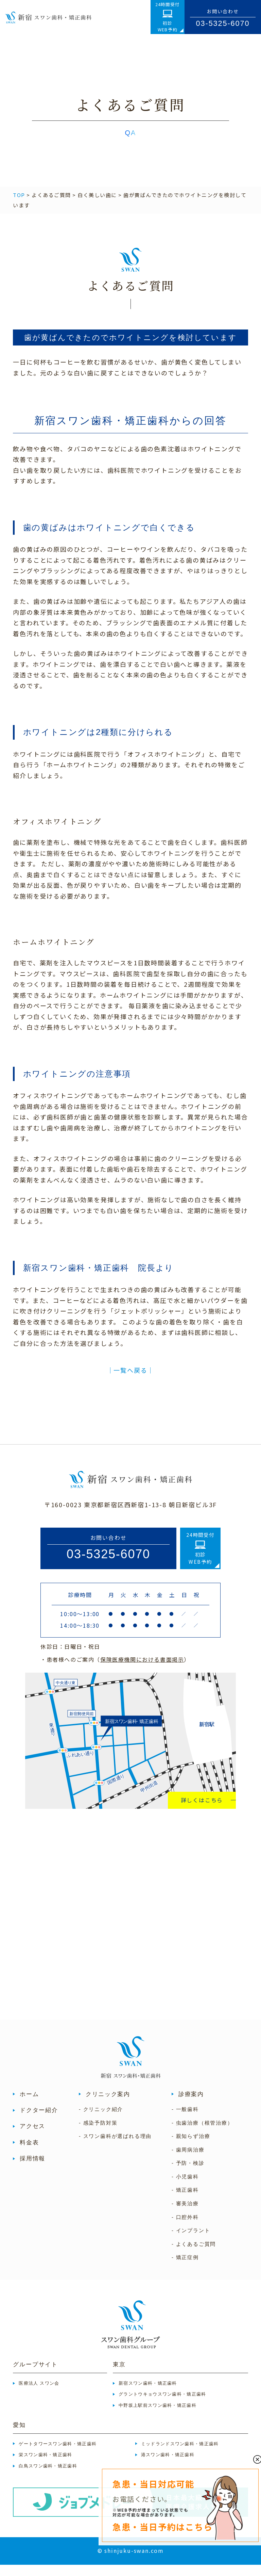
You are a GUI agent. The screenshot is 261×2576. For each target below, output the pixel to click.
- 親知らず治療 (191, 2147)
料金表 (29, 2154)
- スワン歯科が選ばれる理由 (115, 2147)
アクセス (32, 2138)
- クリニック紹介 (101, 2120)
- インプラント (191, 2241)
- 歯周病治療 (188, 2161)
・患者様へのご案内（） (115, 1671)
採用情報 (32, 2170)
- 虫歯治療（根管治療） (202, 2134)
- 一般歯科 (185, 2120)
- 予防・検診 (188, 2174)
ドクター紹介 (39, 2121)
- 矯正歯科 (185, 2201)
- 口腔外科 (185, 2228)
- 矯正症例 (185, 2268)
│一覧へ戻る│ (130, 1381)
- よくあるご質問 (194, 2255)
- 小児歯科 (185, 2188)
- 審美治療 (185, 2215)
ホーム (29, 2105)
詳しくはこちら (202, 1811)
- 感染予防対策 (98, 2134)
